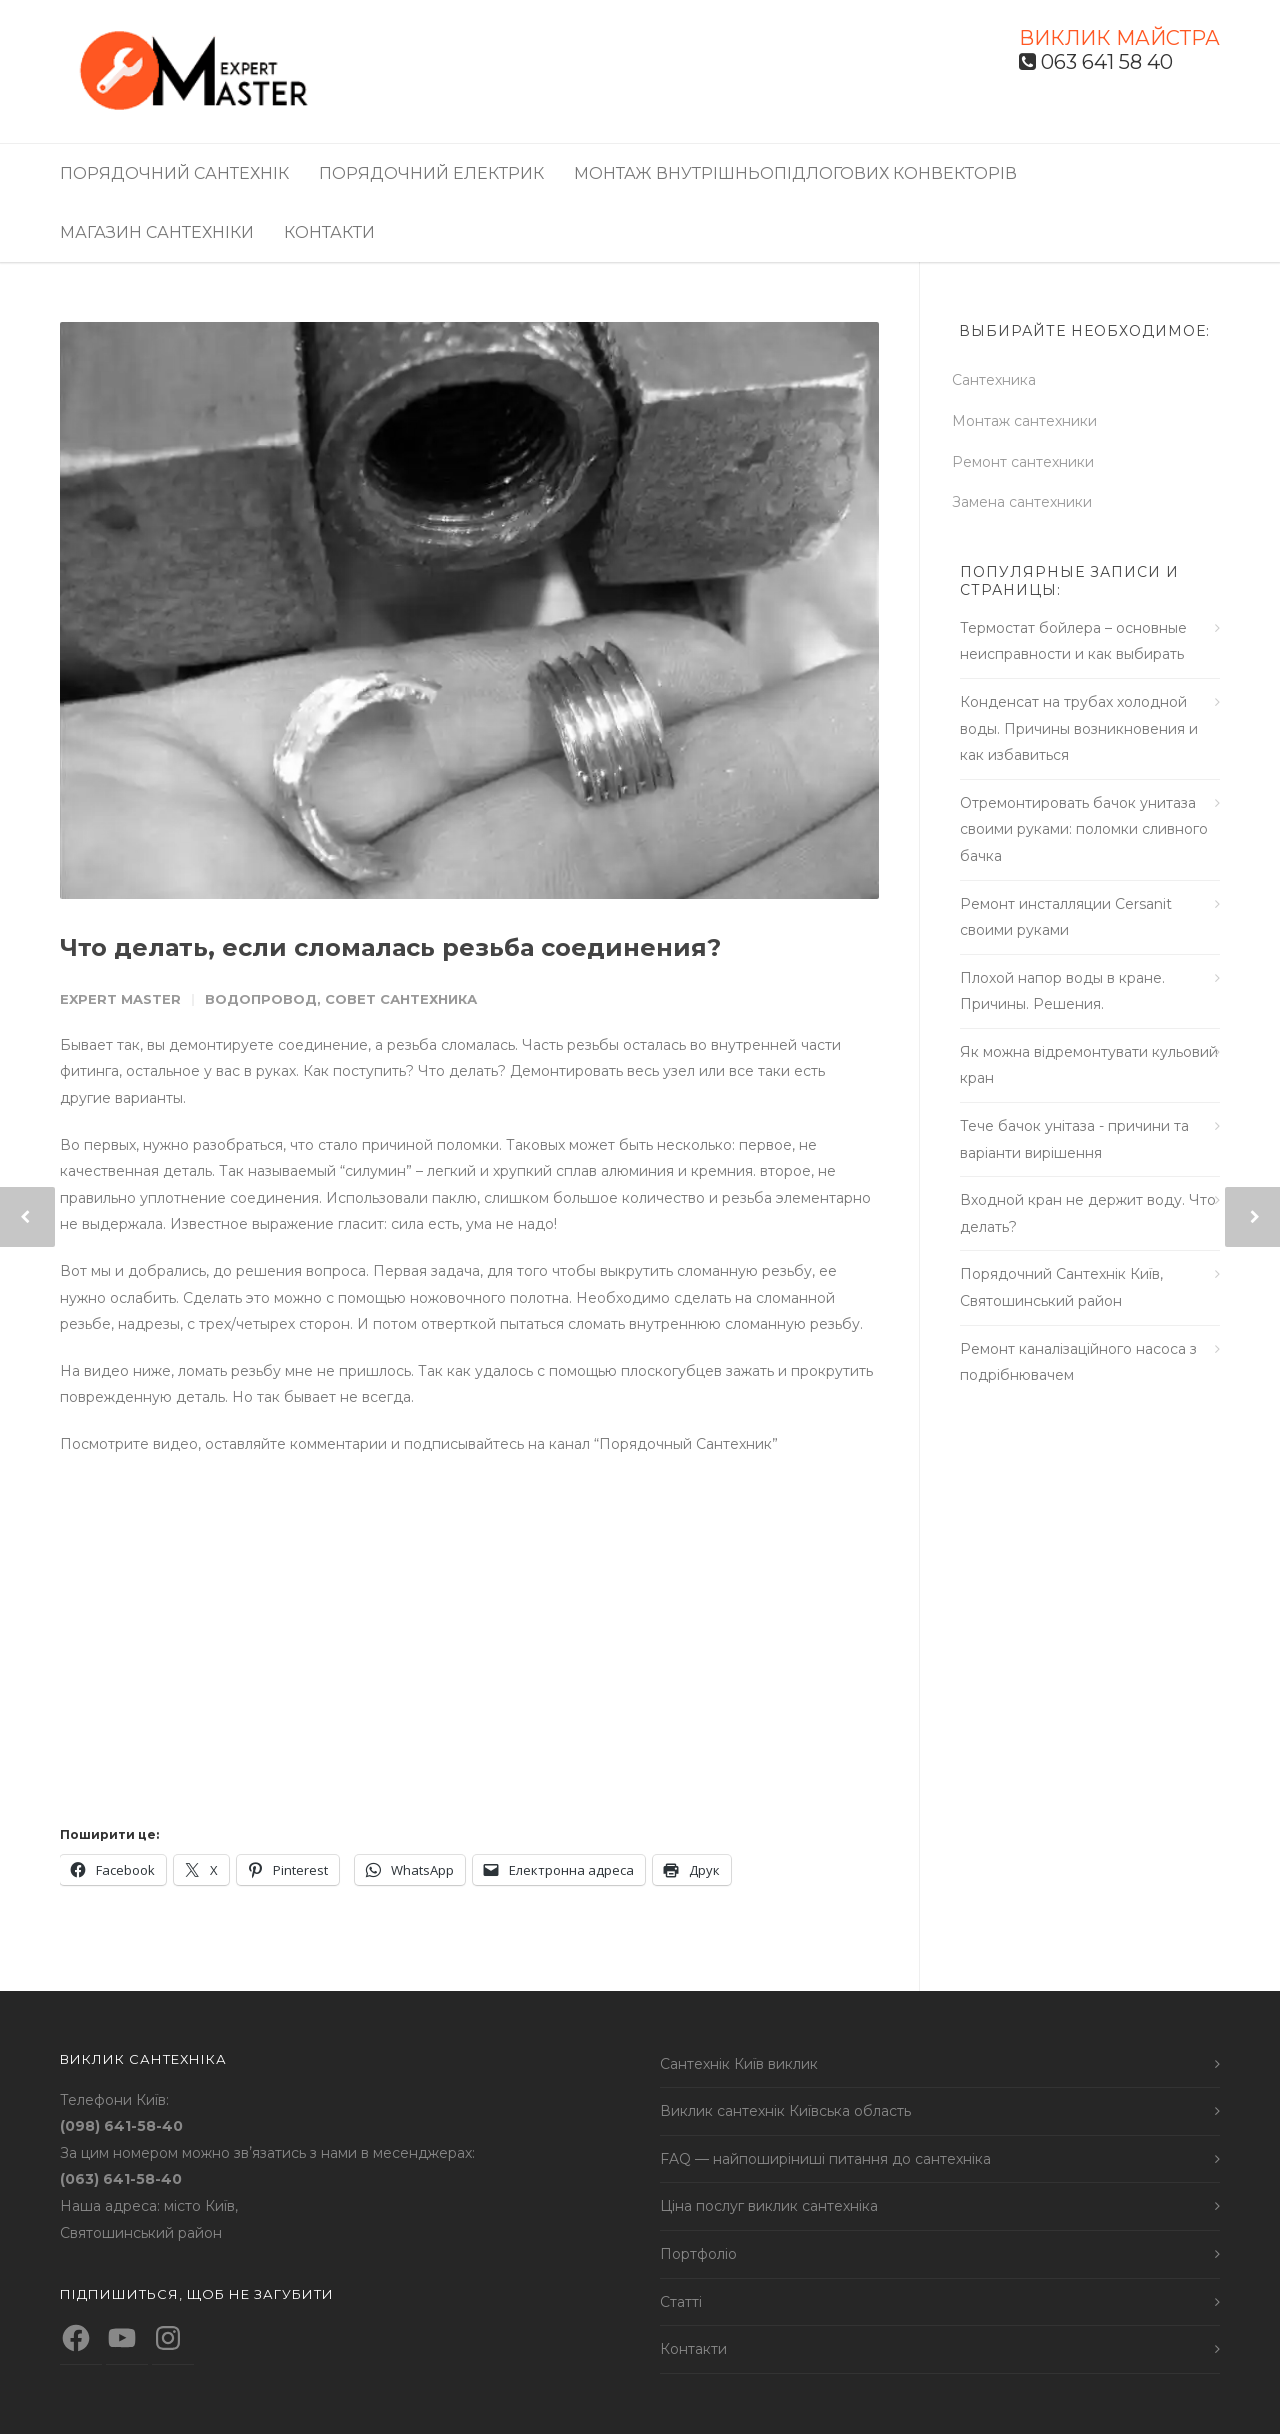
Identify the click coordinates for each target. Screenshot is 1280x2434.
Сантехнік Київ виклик (739, 2064)
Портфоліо (698, 2254)
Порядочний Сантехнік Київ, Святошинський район (1061, 1287)
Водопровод (261, 999)
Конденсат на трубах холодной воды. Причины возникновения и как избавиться (1079, 728)
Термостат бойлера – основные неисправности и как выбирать (1073, 641)
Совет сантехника (401, 999)
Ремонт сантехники (1031, 462)
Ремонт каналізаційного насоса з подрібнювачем (1078, 1362)
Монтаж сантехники (1032, 421)
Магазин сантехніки (157, 232)
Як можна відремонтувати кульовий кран (1089, 1065)
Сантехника (1002, 380)
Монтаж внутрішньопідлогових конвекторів (795, 173)
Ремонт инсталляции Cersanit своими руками (1066, 917)
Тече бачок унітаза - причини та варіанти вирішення (1074, 1139)
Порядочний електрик (431, 173)
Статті (681, 2302)
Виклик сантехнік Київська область (785, 2111)
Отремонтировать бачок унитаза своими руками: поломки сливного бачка (1084, 829)
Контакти (329, 232)
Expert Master (120, 999)
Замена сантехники (1030, 502)
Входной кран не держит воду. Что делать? (1088, 1213)
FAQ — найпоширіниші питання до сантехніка (825, 2159)
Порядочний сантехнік (174, 173)
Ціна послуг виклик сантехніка (769, 2206)
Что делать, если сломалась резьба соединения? (390, 947)
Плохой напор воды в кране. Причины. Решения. (1062, 991)
